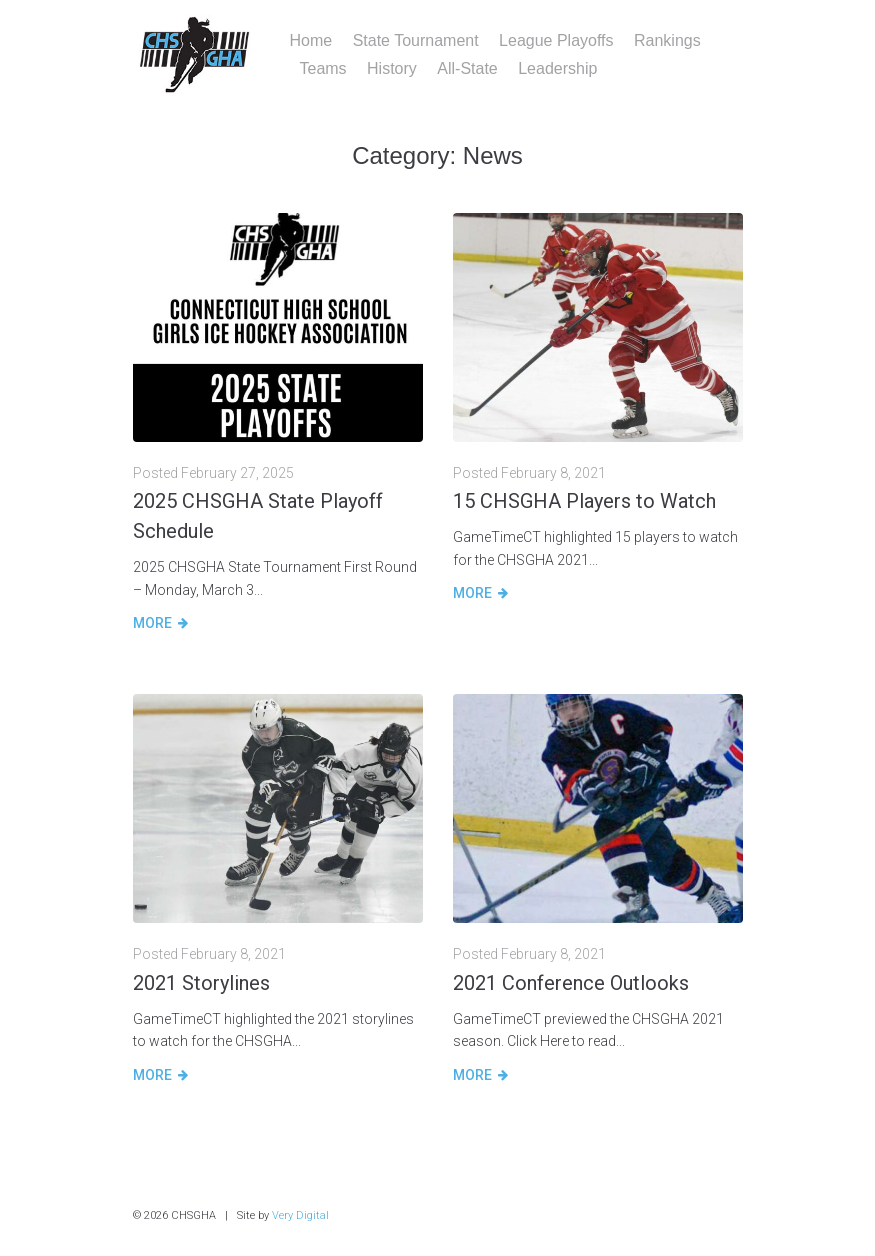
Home (310, 40)
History (392, 68)
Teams (322, 68)
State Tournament (416, 40)
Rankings (667, 40)
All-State (467, 68)
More (152, 623)
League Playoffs (556, 40)
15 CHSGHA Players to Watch (584, 501)
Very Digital (300, 1215)
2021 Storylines (201, 983)
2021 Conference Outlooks (571, 983)
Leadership (557, 68)
